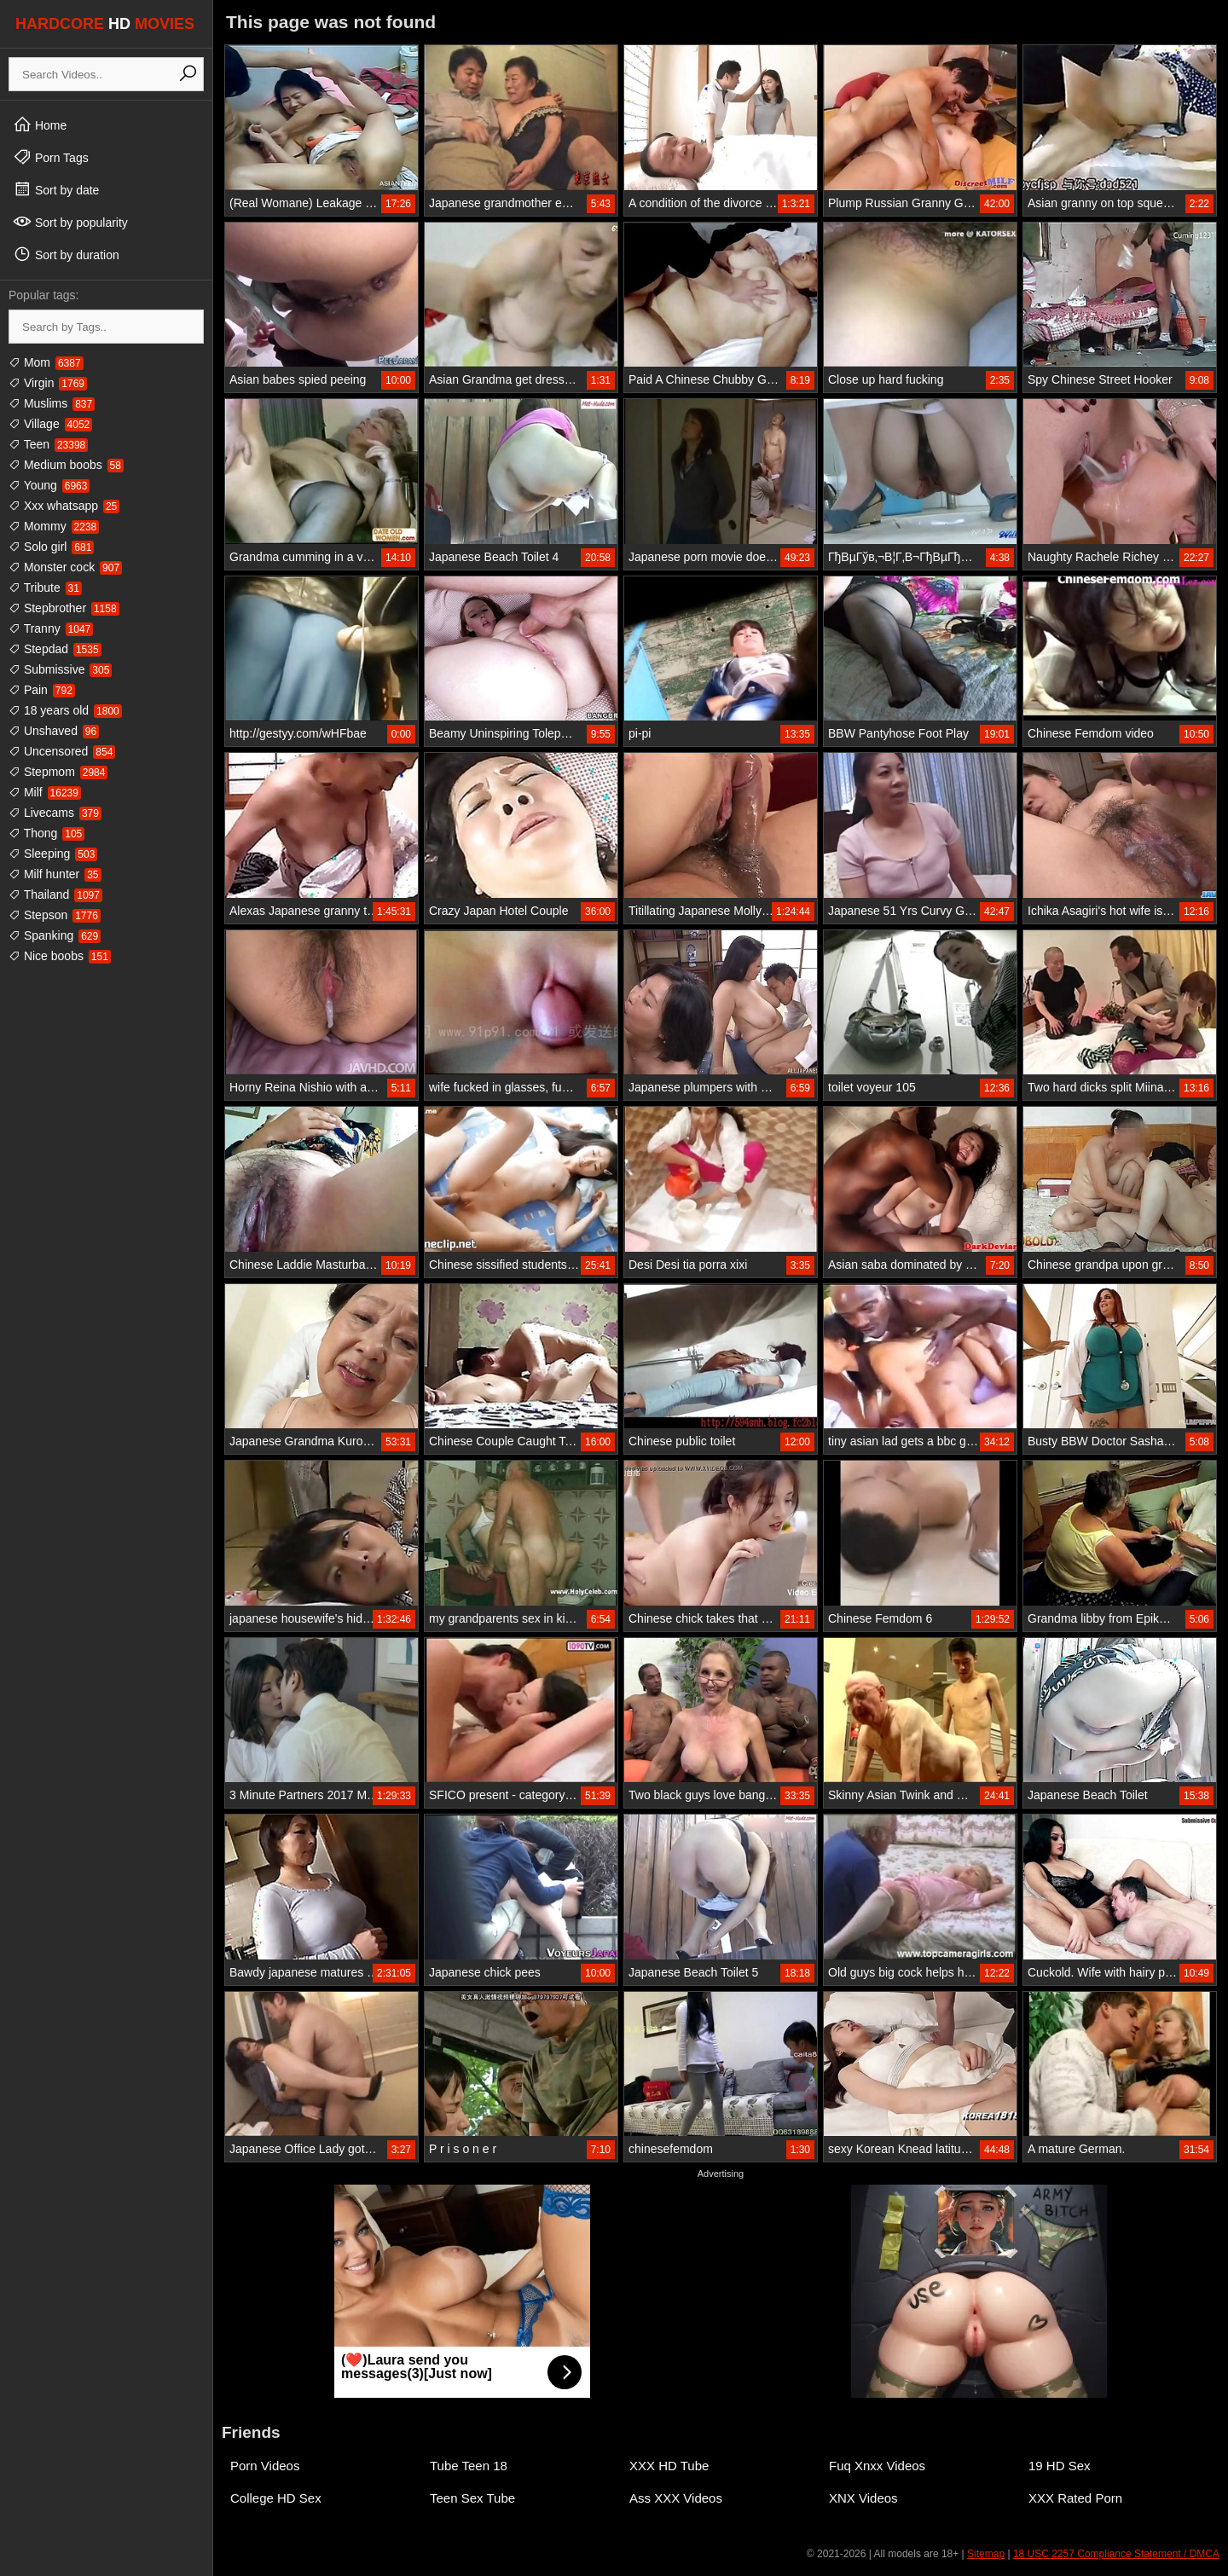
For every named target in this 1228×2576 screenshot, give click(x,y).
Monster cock (65, 567)
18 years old (65, 710)
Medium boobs (66, 465)
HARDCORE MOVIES (104, 23)
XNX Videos (863, 2498)
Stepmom (58, 772)
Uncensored (62, 751)
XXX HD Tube (669, 2465)
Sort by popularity (70, 221)
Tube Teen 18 (468, 2465)
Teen (48, 444)
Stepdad (55, 649)
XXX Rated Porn (1075, 2498)
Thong (46, 833)
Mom (46, 362)
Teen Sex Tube (472, 2498)
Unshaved (54, 731)
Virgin (48, 383)
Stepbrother (64, 608)
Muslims (52, 403)
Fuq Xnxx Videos (877, 2465)
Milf (45, 792)
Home (40, 124)
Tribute (45, 587)
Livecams (55, 812)
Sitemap (986, 2554)
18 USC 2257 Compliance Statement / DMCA (1116, 2554)
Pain (42, 690)
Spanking (55, 935)
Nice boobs (60, 956)
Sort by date (56, 189)
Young (49, 485)
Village (50, 424)
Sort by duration (66, 254)
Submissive (60, 669)
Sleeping (53, 853)
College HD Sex (275, 2498)
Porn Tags (51, 157)
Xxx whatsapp (64, 505)
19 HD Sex (1059, 2465)
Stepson (55, 915)
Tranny (51, 628)
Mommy (54, 526)
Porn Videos (264, 2465)
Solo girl (51, 546)
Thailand (55, 894)
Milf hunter (55, 874)
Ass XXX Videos (675, 2498)
